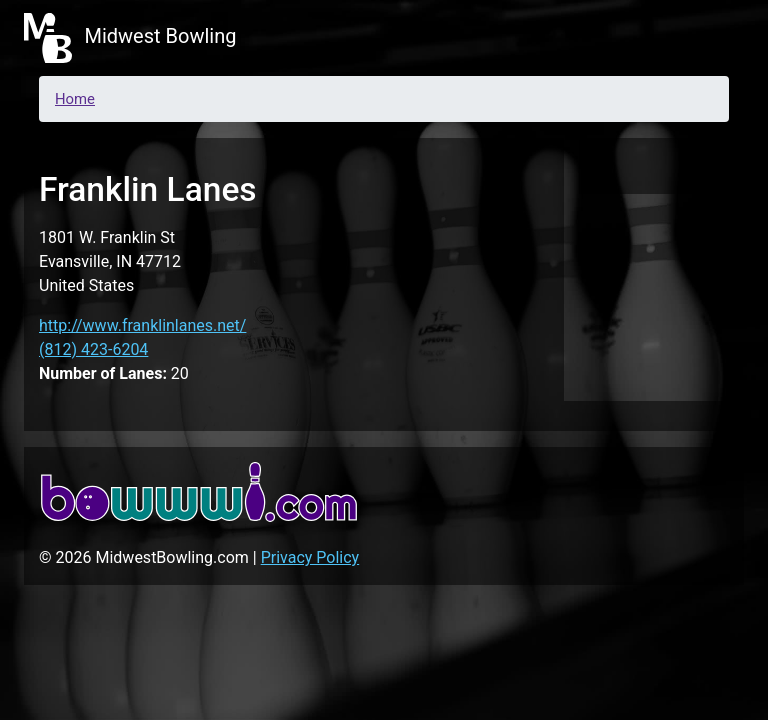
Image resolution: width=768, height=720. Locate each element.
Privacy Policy (310, 557)
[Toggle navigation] (716, 38)
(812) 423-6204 (93, 349)
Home (75, 99)
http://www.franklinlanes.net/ (142, 325)
